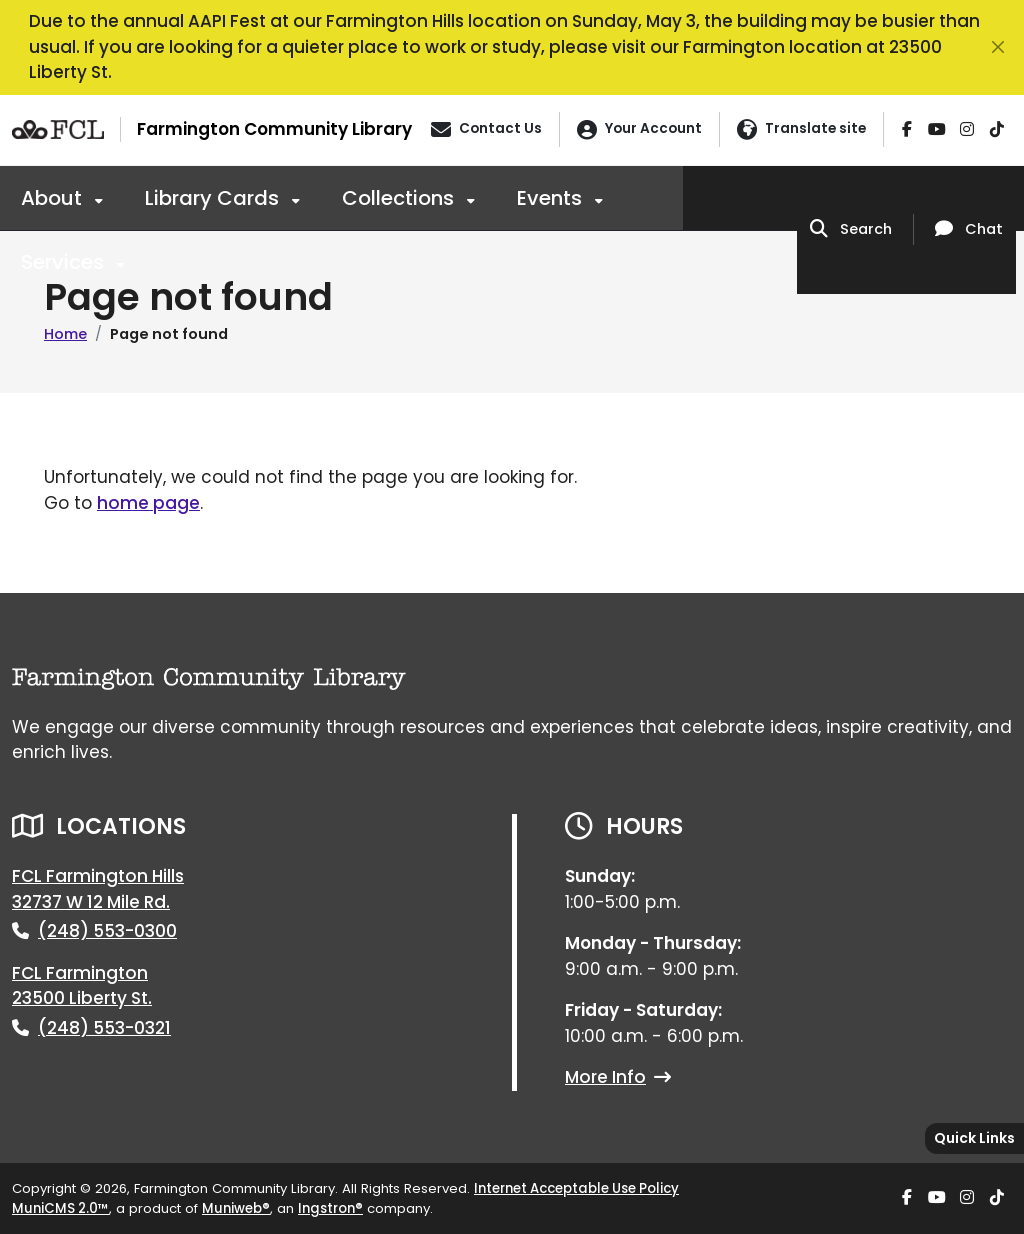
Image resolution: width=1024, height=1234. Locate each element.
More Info (618, 1077)
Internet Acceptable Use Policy (576, 1188)
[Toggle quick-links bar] (974, 1138)
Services (65, 262)
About (54, 198)
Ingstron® (330, 1208)
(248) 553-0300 (107, 931)
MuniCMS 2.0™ (60, 1208)
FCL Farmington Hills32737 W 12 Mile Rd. (98, 889)
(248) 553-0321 (104, 1028)
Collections (400, 198)
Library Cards (214, 198)
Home (65, 334)
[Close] (998, 47)
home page (148, 503)
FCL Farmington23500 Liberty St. (82, 986)
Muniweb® (236, 1208)
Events (552, 198)
